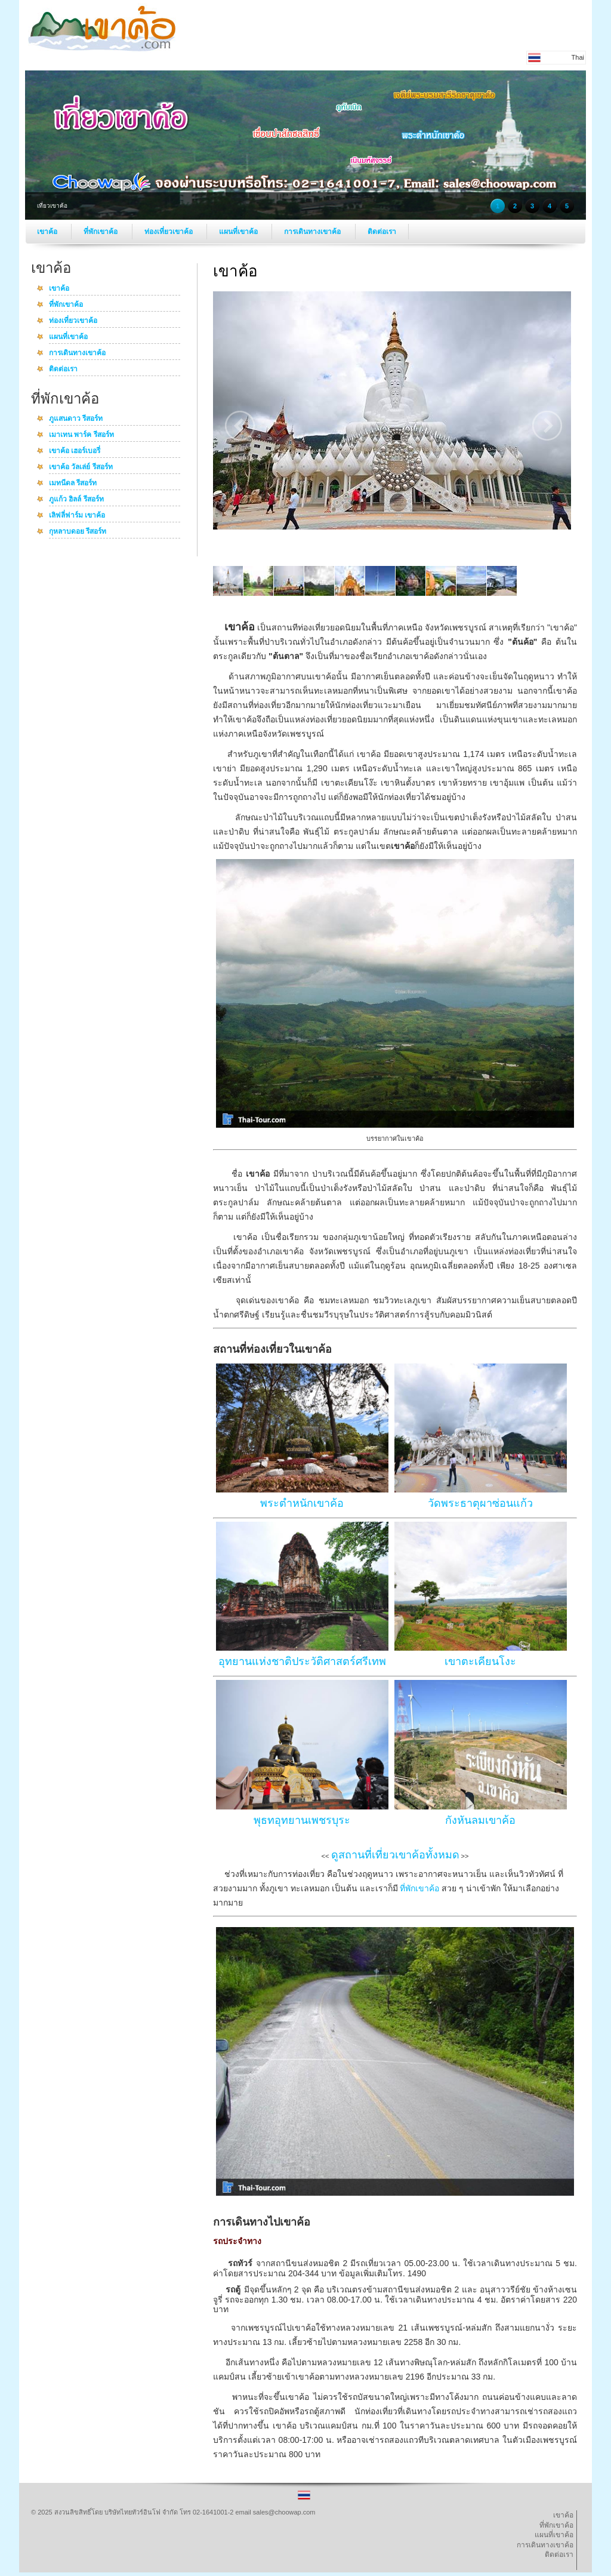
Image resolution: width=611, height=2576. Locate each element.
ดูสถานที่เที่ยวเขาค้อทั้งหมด (395, 1855)
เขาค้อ (48, 231)
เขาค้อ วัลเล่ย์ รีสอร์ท (81, 467)
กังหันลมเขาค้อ (480, 1820)
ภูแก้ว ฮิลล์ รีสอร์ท (76, 499)
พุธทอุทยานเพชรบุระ (302, 1820)
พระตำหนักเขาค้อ (302, 1503)
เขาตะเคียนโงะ (480, 1661)
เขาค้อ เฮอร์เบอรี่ (74, 451)
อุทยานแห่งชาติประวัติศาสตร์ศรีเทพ (302, 1661)
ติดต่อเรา (382, 231)
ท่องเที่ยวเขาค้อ (169, 231)
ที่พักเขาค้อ (101, 231)
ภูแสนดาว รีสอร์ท (76, 419)
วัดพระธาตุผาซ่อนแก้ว (480, 1503)
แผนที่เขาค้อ (239, 231)
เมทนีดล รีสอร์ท (73, 483)
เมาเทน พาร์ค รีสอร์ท (81, 435)
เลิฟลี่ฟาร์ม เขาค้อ (77, 515)
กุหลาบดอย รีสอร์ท (77, 531)
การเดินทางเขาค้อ (313, 231)
